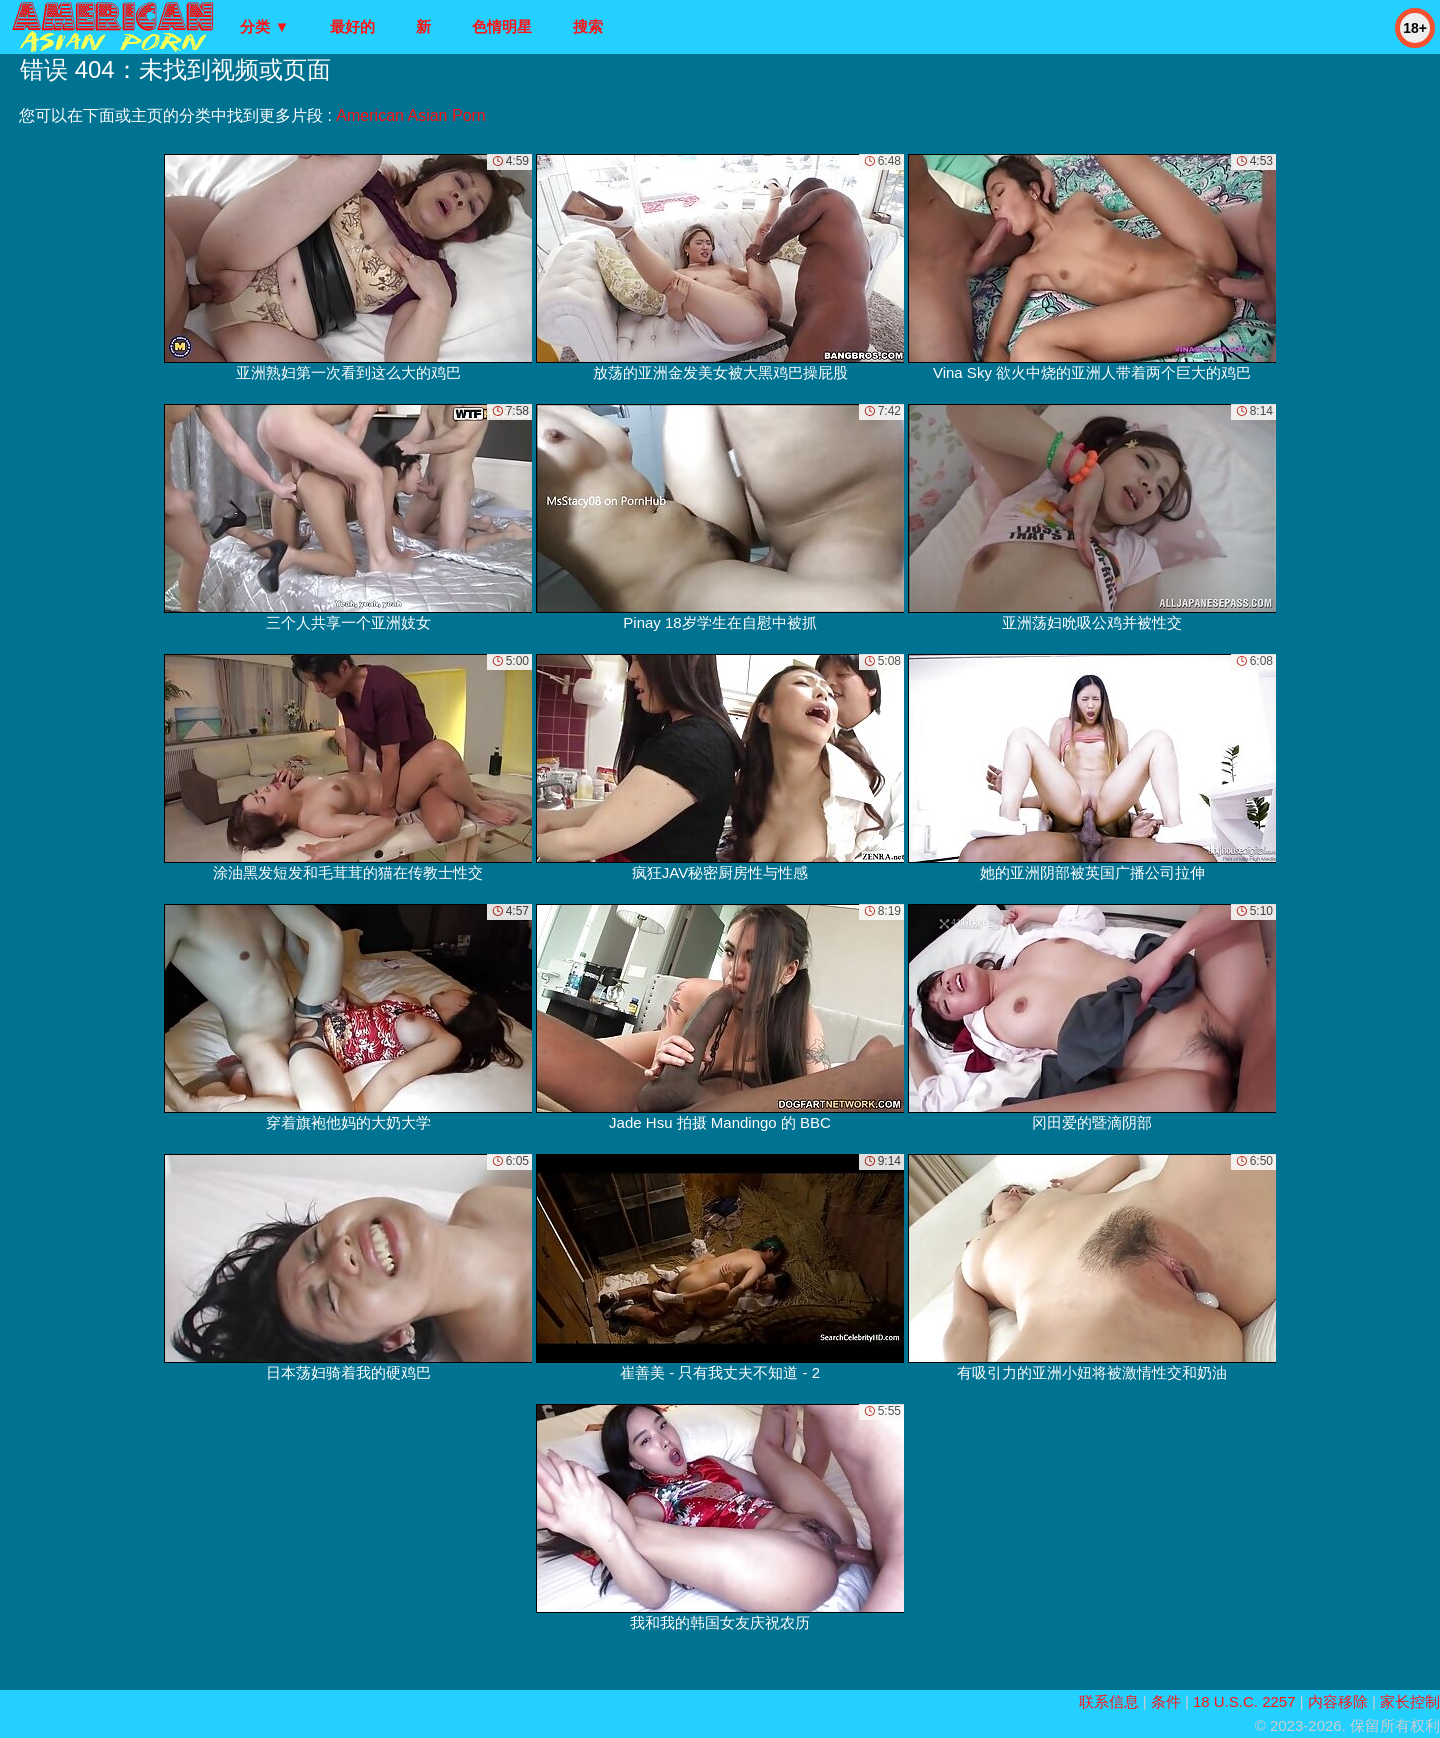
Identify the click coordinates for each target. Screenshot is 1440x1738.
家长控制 (1410, 1701)
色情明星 (502, 26)
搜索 (588, 26)
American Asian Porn (410, 115)
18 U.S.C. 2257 (1244, 1701)
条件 (1166, 1701)
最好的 (352, 26)
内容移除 (1338, 1701)
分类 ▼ (264, 26)
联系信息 (1109, 1701)
